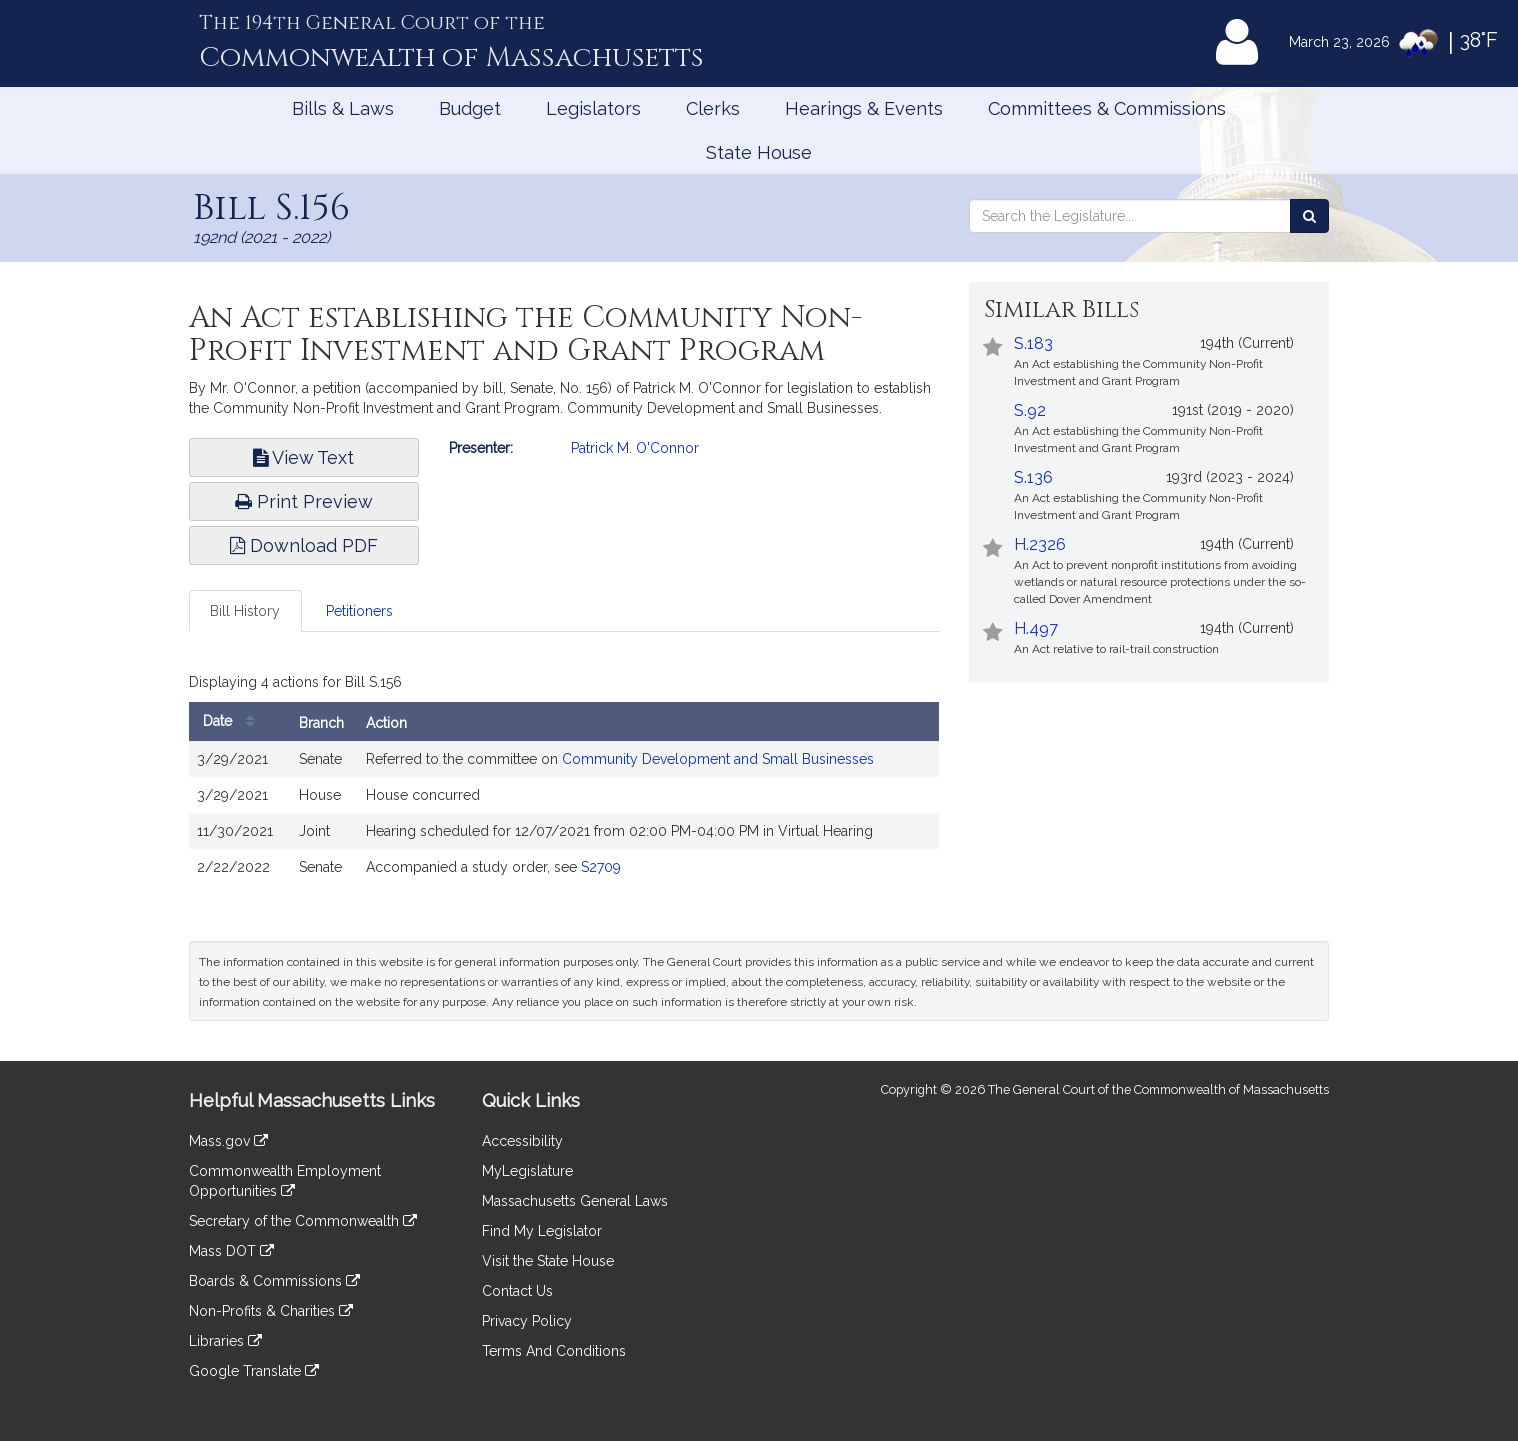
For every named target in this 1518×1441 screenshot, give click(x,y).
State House (759, 152)
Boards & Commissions (274, 1281)
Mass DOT (231, 1251)
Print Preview (304, 501)
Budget (470, 108)
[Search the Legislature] (1309, 216)
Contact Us (517, 1291)
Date (233, 721)
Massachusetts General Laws (575, 1201)
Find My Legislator (542, 1231)
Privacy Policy (527, 1321)
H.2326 (1040, 544)
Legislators (593, 108)
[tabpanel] (564, 781)
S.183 (1033, 343)
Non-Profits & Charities (271, 1311)
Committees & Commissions (1107, 108)
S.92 (1030, 410)
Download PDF (304, 545)
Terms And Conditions (554, 1351)
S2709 (601, 867)
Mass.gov (228, 1141)
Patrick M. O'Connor (635, 448)
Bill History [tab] (245, 611)
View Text (303, 457)
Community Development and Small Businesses (718, 759)
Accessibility (522, 1141)
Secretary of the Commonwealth (303, 1221)
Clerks (713, 108)
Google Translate (254, 1371)
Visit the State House (548, 1261)
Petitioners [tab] (359, 611)
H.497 (1036, 628)
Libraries (225, 1341)
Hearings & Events (864, 108)
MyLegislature (527, 1171)
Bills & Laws (343, 108)
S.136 (1033, 477)
